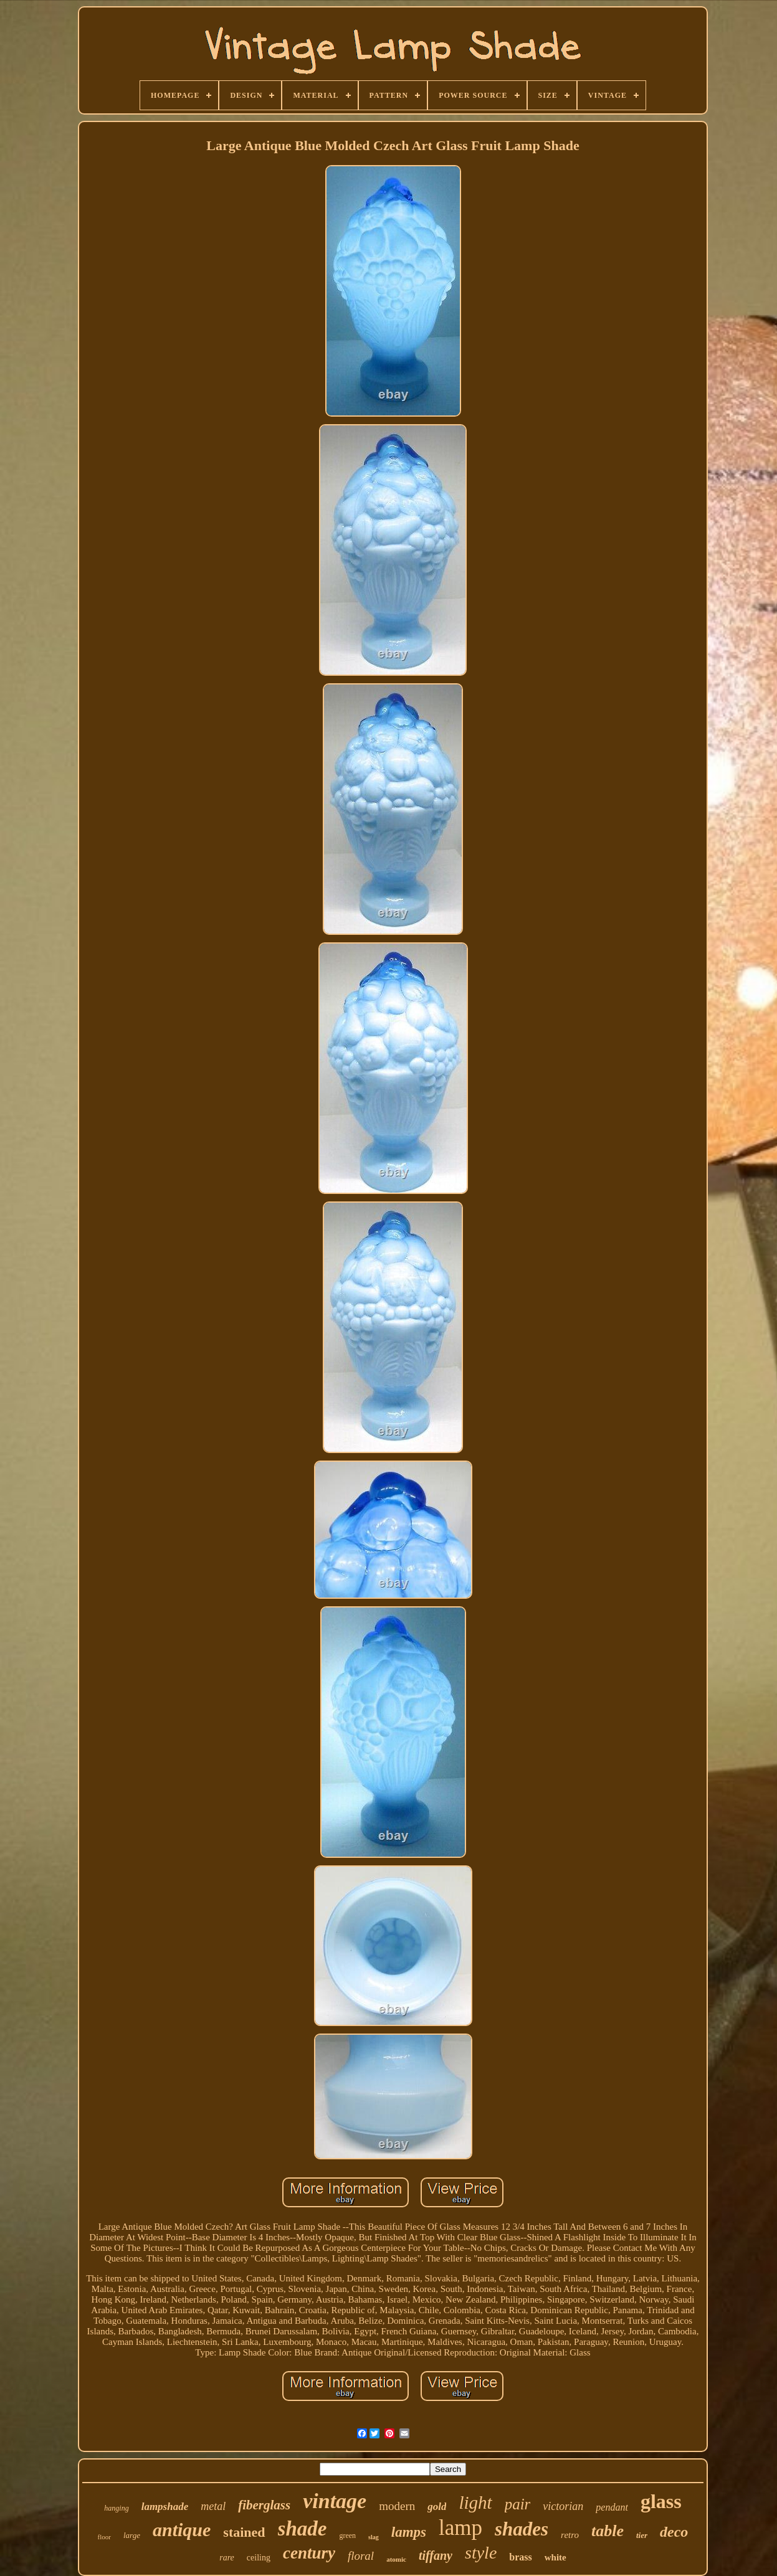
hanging (116, 2508)
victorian (563, 2506)
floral (361, 2555)
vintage (334, 2500)
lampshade (165, 2506)
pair (518, 2504)
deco (674, 2532)
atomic (396, 2559)
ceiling (258, 2557)
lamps (408, 2532)
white (555, 2557)
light (475, 2502)
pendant (612, 2507)
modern (397, 2505)
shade (302, 2528)
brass (520, 2557)
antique (182, 2529)
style (481, 2552)
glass (661, 2501)
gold (436, 2506)
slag (373, 2537)
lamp (460, 2528)
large (131, 2535)
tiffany (435, 2555)
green (347, 2535)
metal (213, 2506)
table (607, 2531)
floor (104, 2536)
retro (570, 2535)
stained (244, 2532)
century (309, 2553)
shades (521, 2529)
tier (641, 2535)
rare (226, 2557)
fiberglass (264, 2505)
